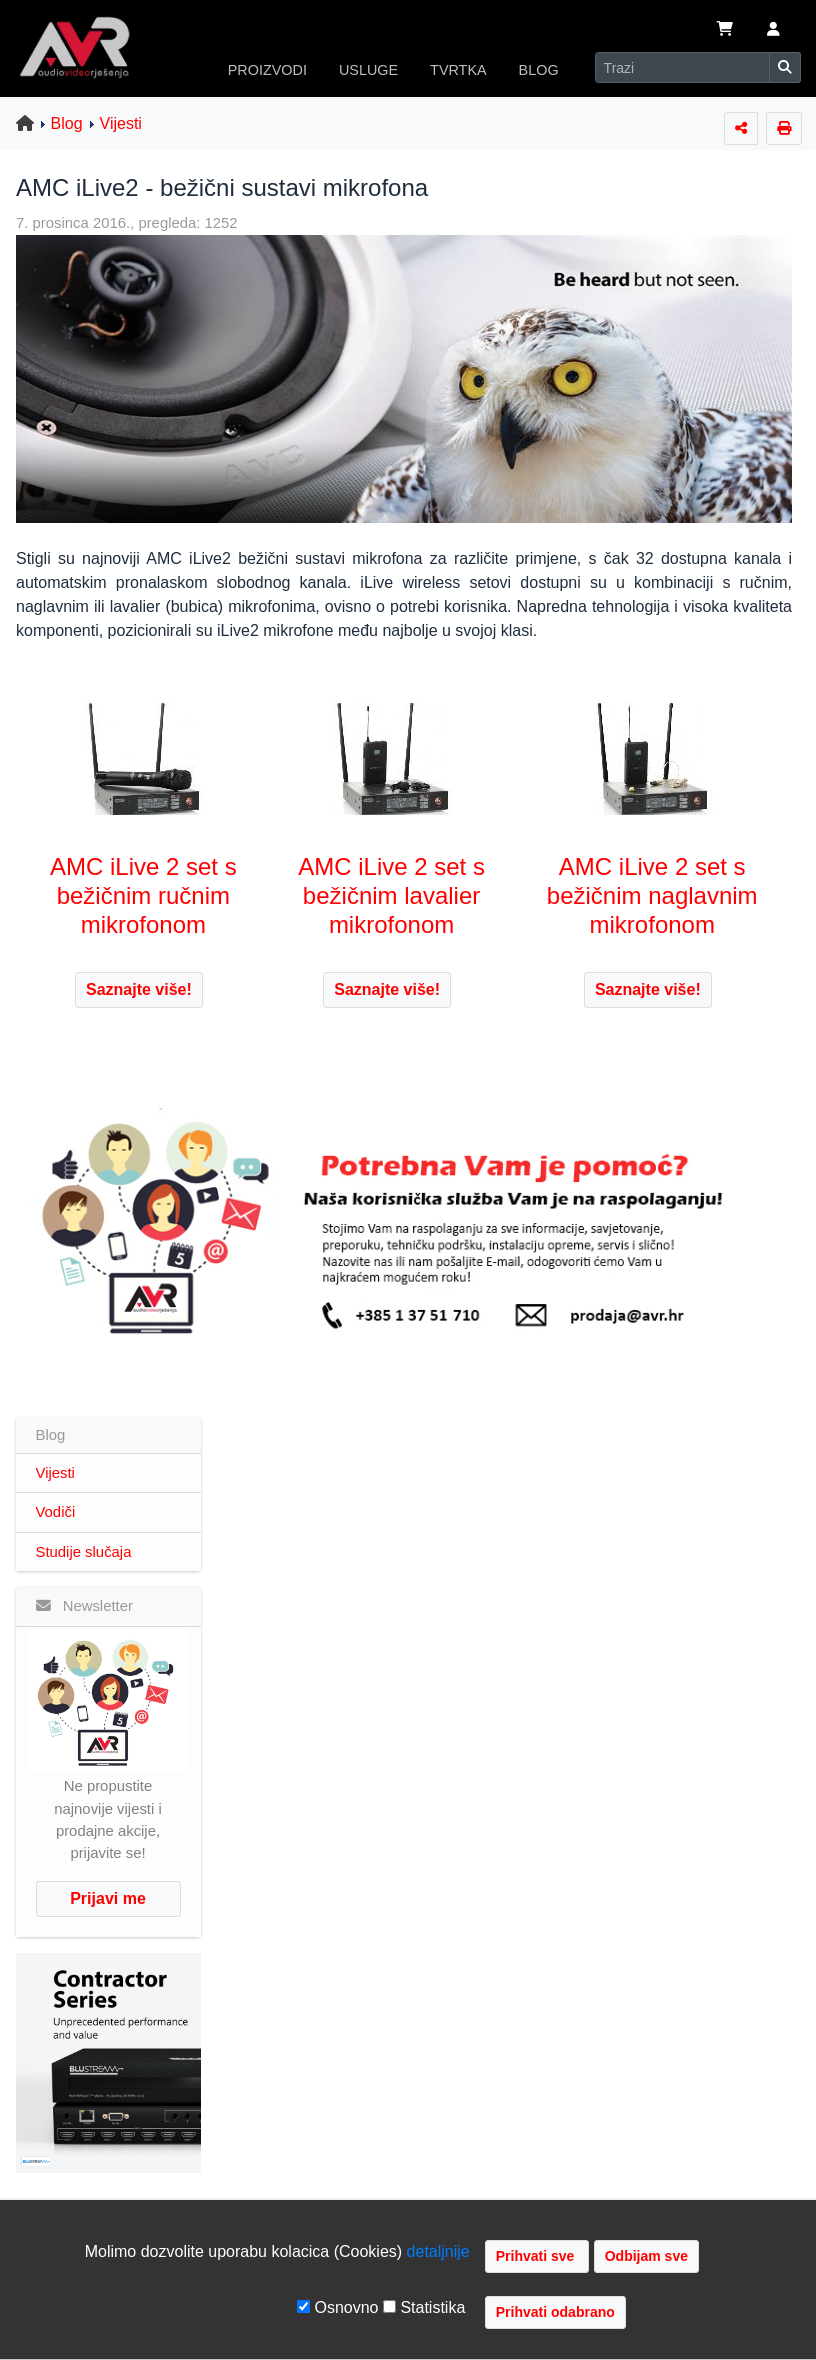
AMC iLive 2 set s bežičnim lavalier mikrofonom (391, 895)
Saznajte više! (139, 989)
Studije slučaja (84, 1552)
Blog (67, 123)
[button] (773, 31)
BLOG (539, 70)
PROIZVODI (267, 70)
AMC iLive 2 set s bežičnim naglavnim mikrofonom (652, 895)
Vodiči (56, 1512)
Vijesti (121, 123)
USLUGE (368, 70)
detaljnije (438, 2251)
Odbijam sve (646, 2256)
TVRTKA (458, 70)
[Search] (682, 67)
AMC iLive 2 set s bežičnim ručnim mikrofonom (143, 895)
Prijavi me (108, 1898)
